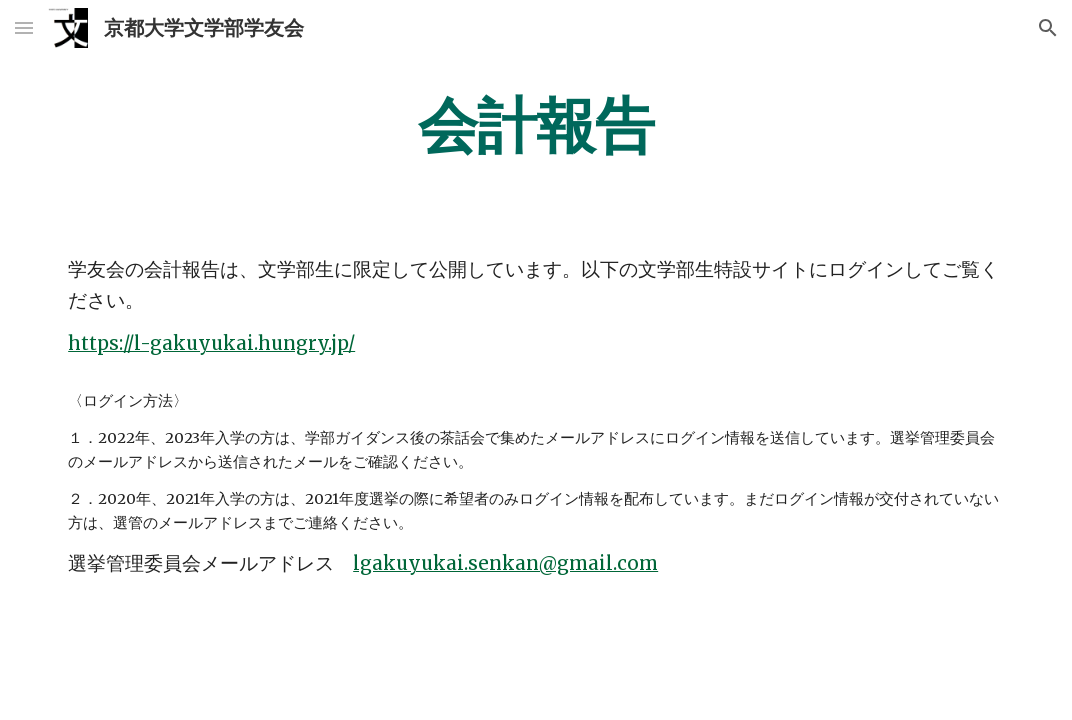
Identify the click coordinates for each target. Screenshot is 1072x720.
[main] (536, 125)
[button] (24, 27)
